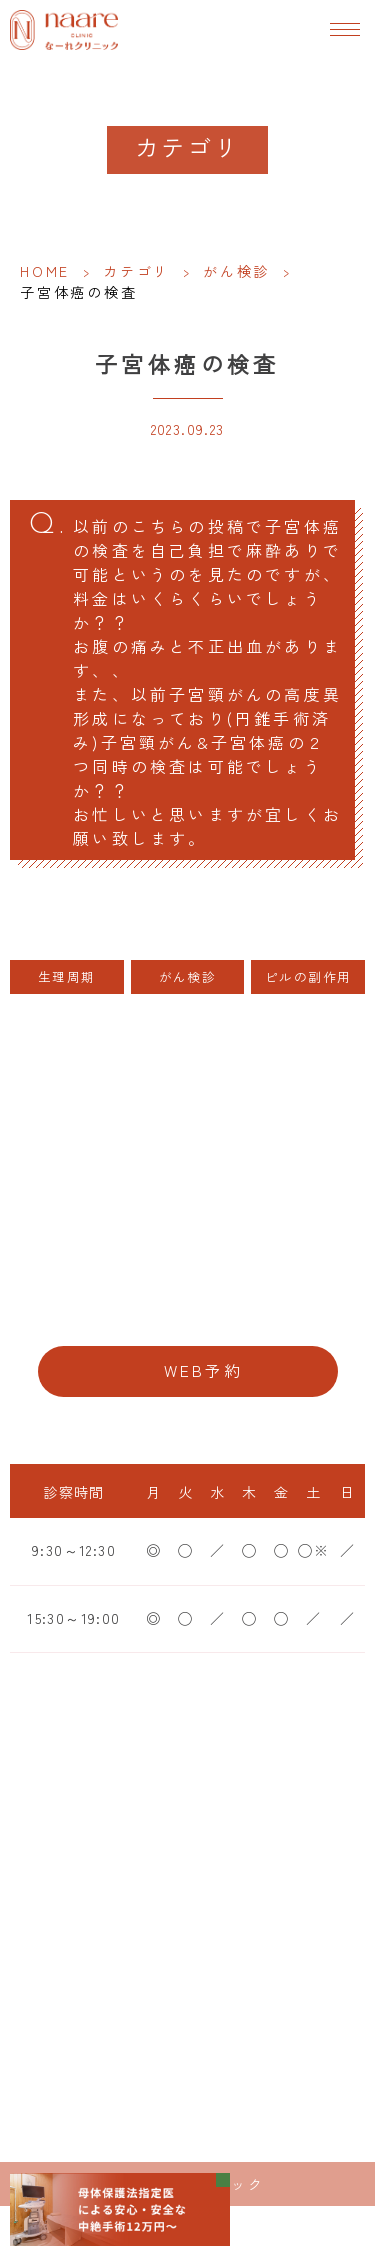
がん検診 (236, 271)
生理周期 (67, 976)
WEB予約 (204, 1370)
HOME (45, 271)
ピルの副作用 (308, 976)
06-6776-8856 (187, 1309)
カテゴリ (136, 271)
